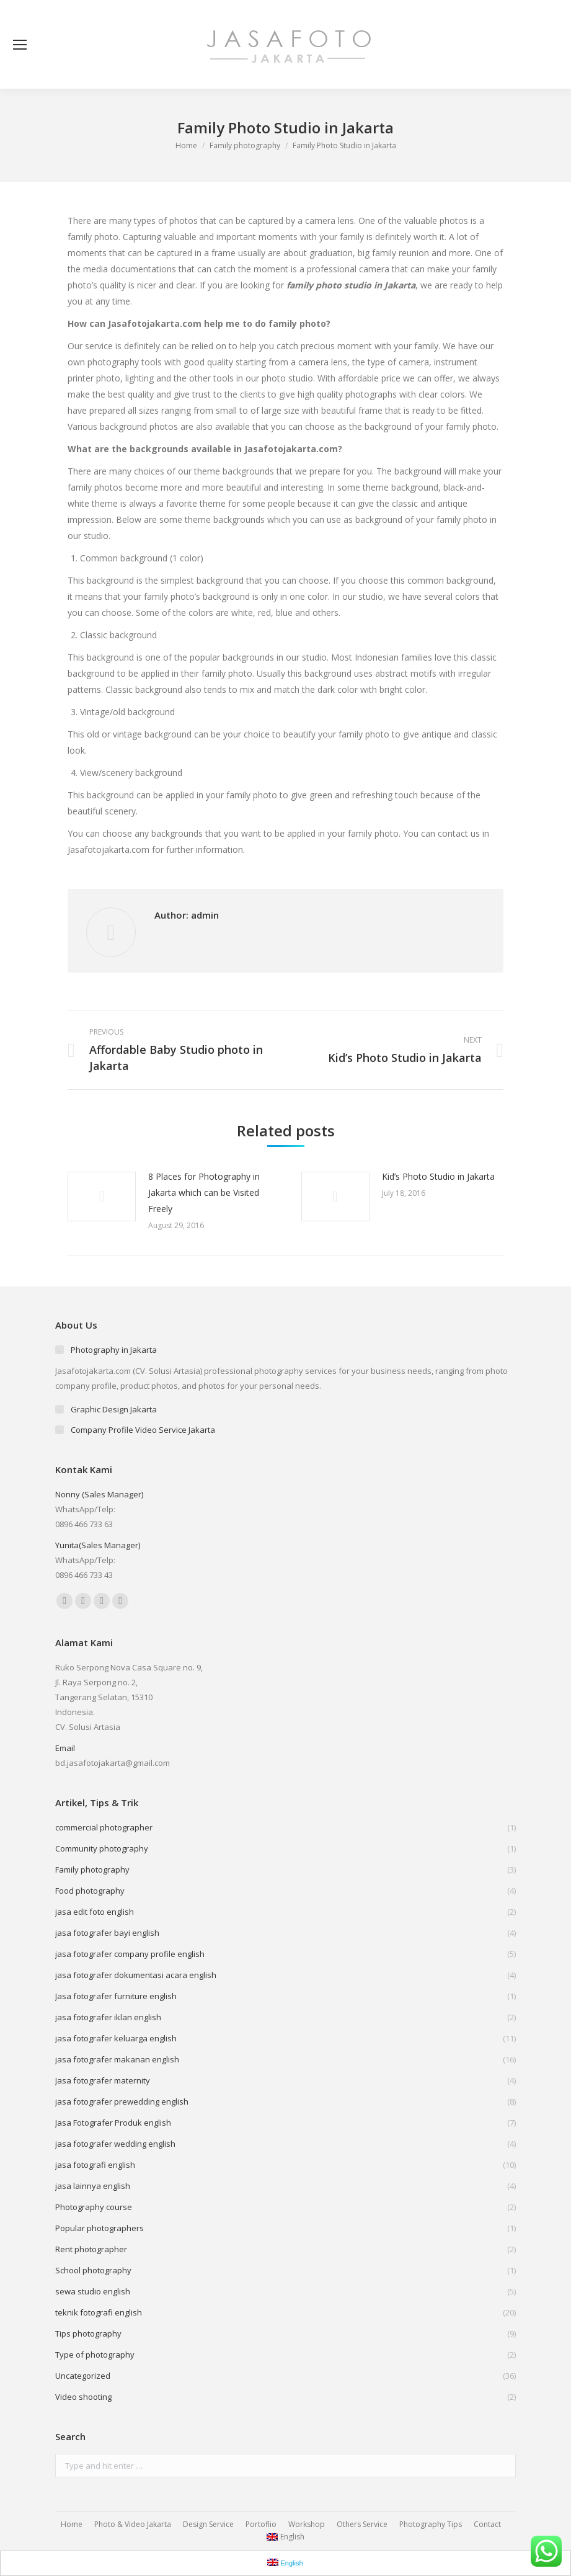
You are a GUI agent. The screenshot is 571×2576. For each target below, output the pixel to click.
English (285, 2536)
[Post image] (102, 1196)
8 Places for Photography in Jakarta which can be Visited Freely (204, 1192)
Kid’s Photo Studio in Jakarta (438, 1176)
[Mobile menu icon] (19, 44)
